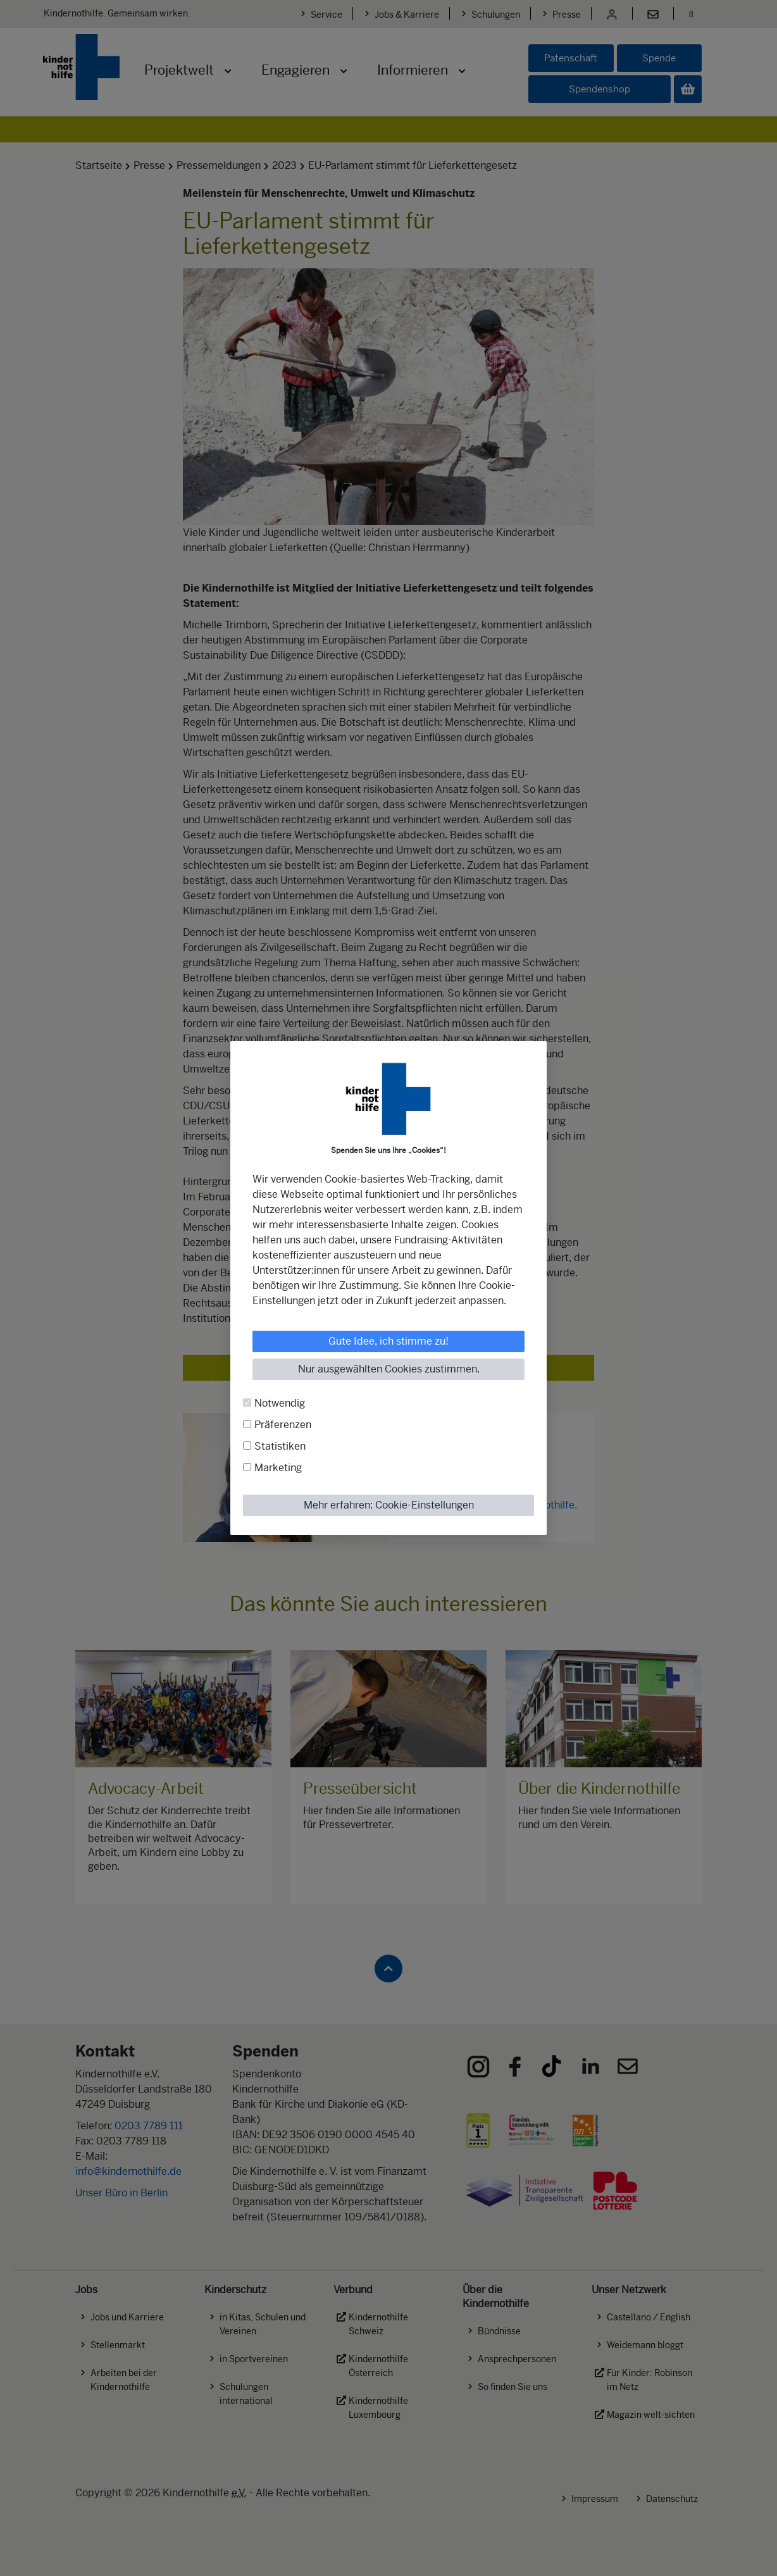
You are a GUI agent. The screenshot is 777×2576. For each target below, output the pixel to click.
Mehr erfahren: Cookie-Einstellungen (389, 1505)
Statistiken (280, 1446)
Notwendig (279, 1403)
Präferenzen (282, 1424)
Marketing (278, 1467)
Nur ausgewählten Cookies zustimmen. (389, 1369)
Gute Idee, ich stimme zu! (388, 1341)
